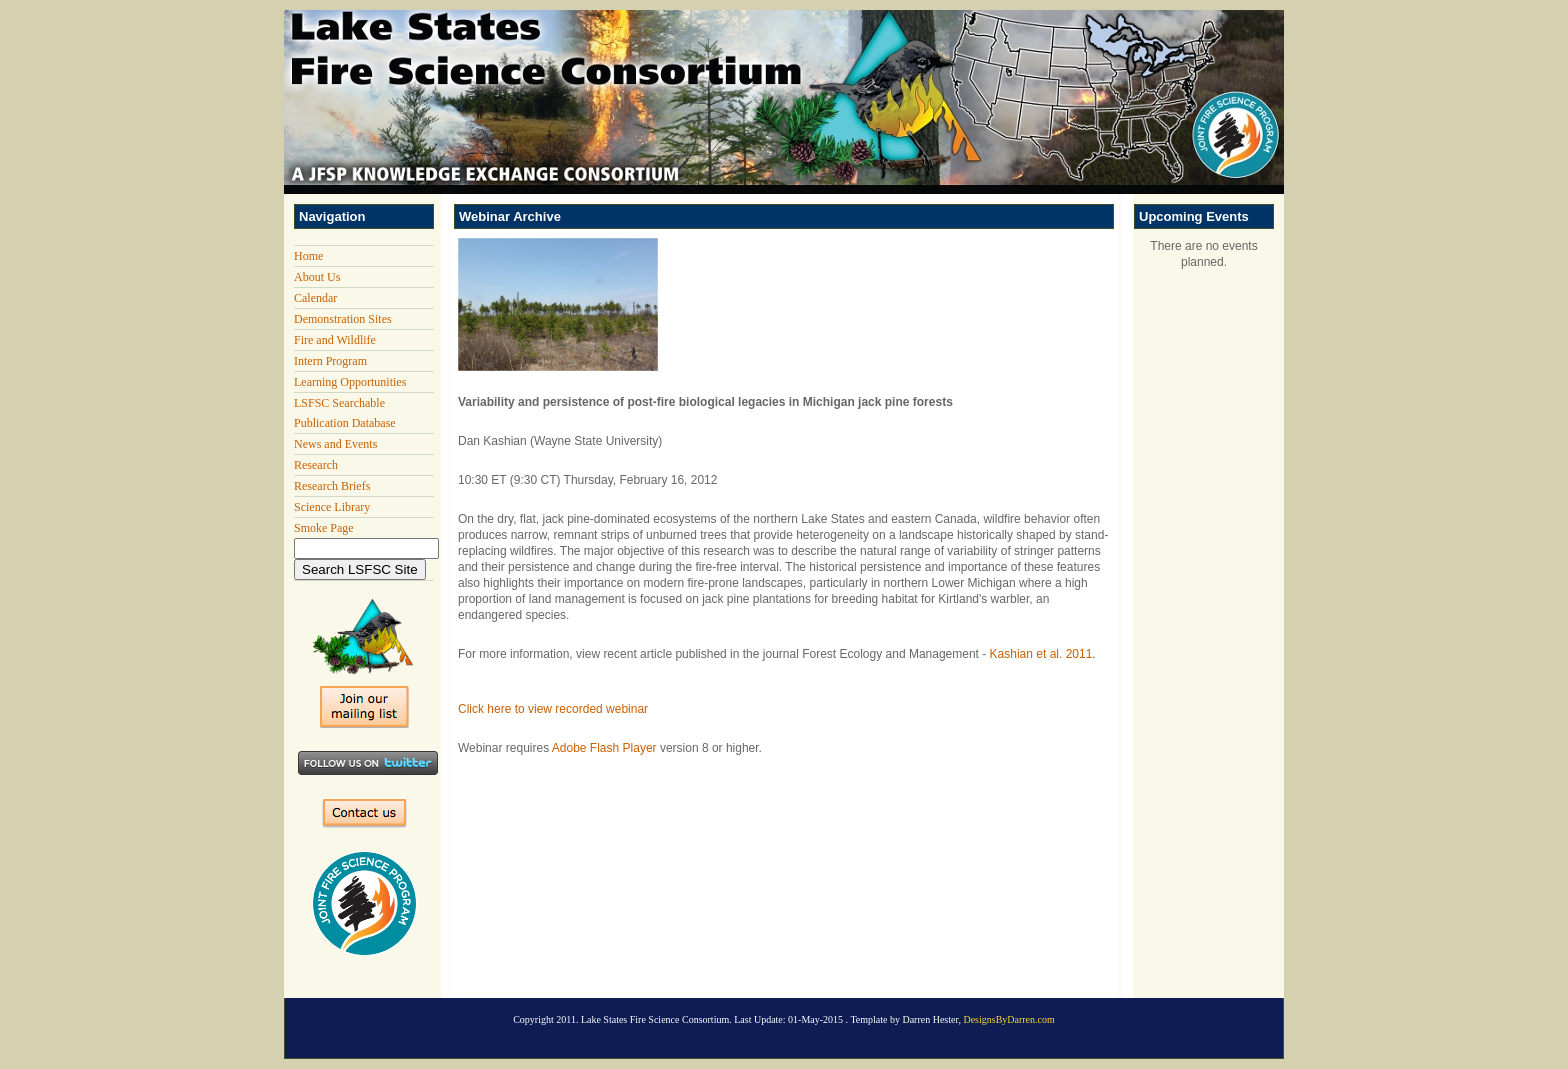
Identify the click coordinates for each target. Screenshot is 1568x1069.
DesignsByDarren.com (1008, 1019)
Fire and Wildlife (335, 340)
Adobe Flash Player (604, 748)
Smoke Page (324, 528)
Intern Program (330, 361)
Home (308, 256)
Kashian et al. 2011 (1041, 654)
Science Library (332, 507)
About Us (317, 277)
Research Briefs (332, 486)
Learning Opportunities (350, 382)
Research (316, 465)
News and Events (335, 444)
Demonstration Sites (343, 319)
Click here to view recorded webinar (553, 709)
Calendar (315, 298)
